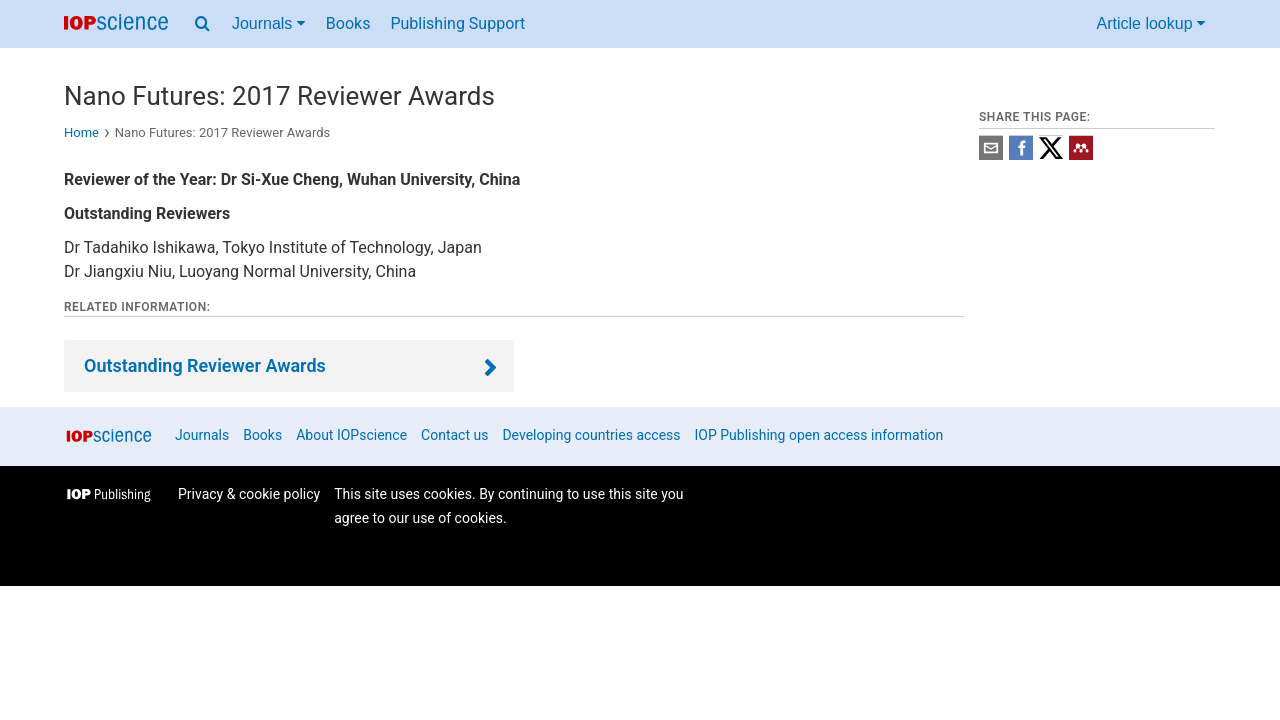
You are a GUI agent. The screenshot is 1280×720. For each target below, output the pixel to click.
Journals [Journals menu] (268, 23)
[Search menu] (202, 24)
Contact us (454, 435)
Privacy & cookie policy (249, 494)
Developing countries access (591, 435)
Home (81, 132)
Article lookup (1151, 23)
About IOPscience (351, 435)
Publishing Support (457, 23)
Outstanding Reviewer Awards (205, 365)
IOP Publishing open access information (819, 435)
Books (348, 23)
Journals (202, 435)
